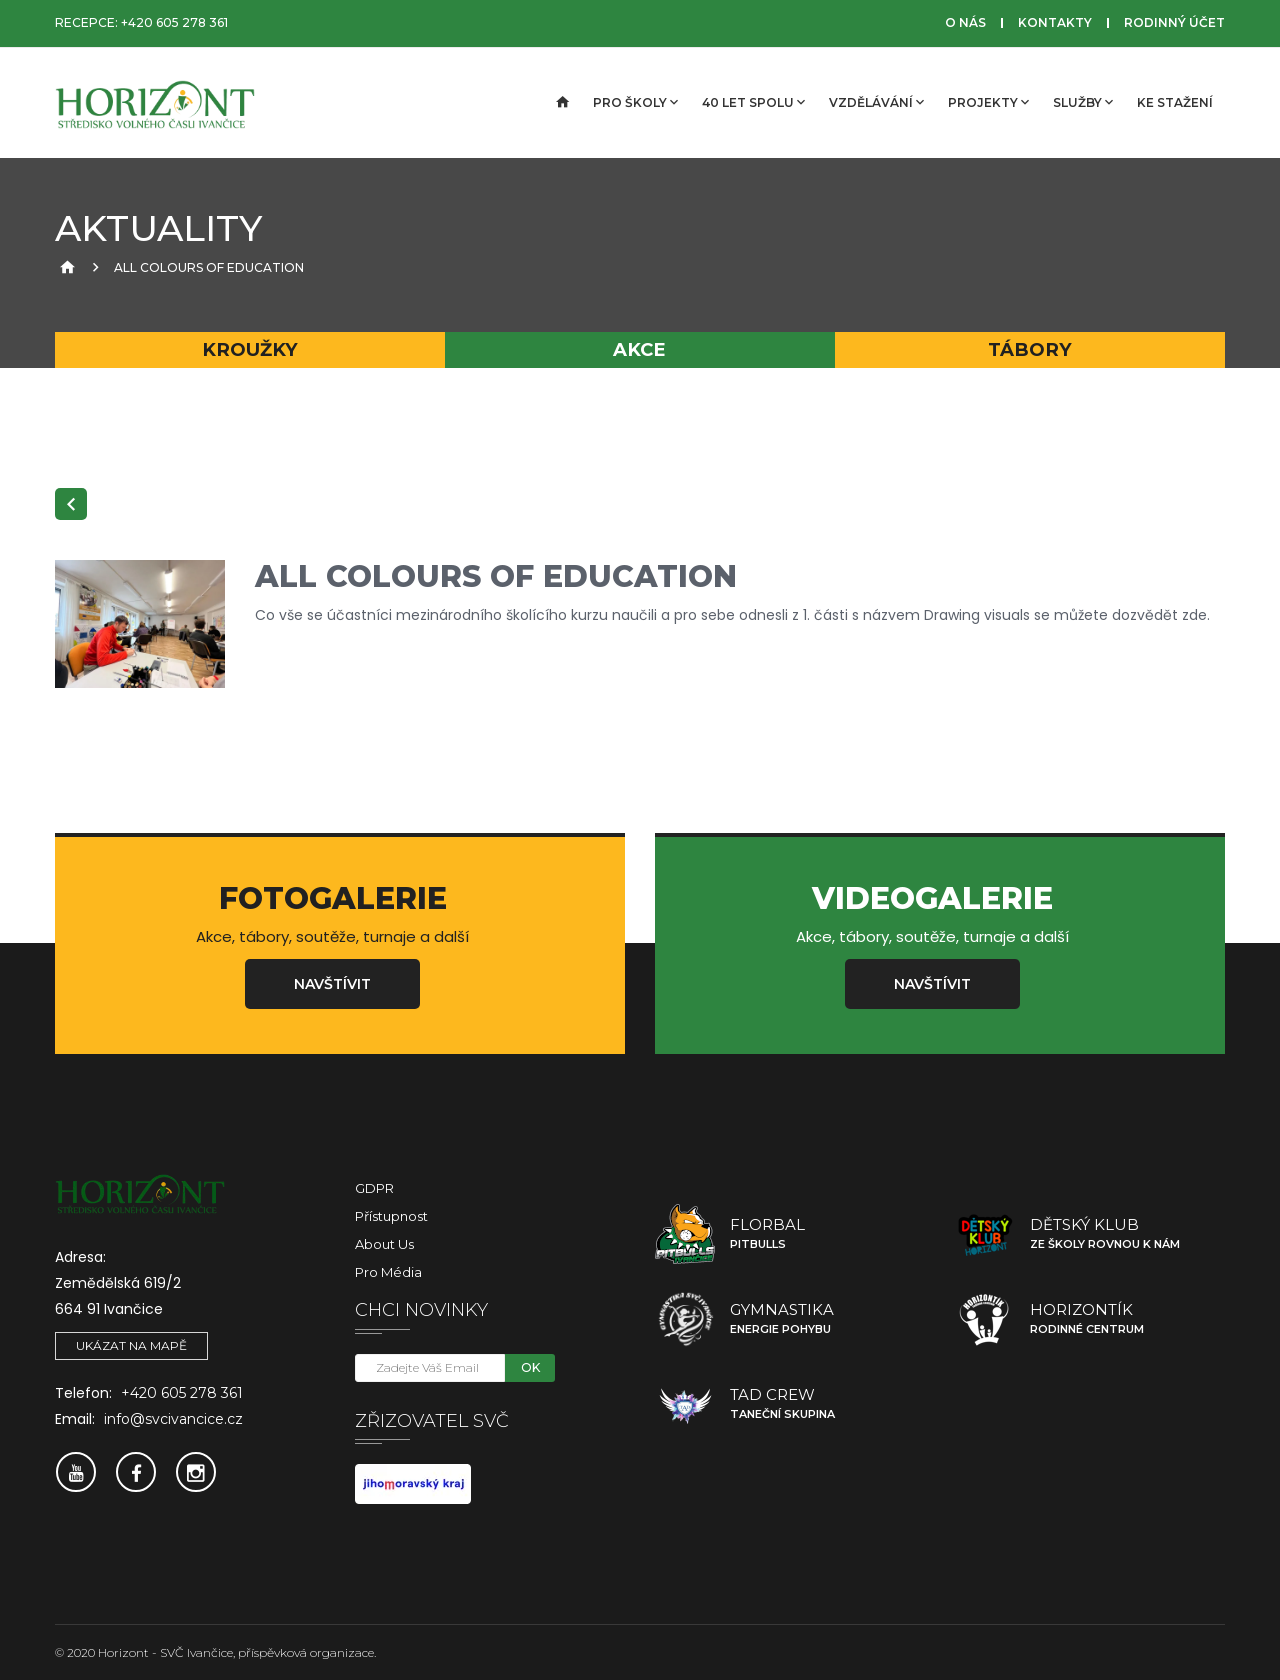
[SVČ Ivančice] (155, 103)
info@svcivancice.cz (173, 1419)
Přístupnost (391, 1216)
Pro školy (635, 102)
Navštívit (332, 984)
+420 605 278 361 (174, 22)
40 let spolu (753, 102)
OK (530, 1367)
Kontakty (1055, 22)
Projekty (988, 102)
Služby (1083, 102)
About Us (384, 1244)
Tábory (1030, 349)
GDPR (374, 1188)
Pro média (388, 1272)
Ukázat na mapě (131, 1345)
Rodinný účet (1174, 22)
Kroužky (250, 349)
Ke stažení (1175, 102)
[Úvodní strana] (561, 103)
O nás (965, 22)
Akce (639, 349)
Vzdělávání (876, 102)
